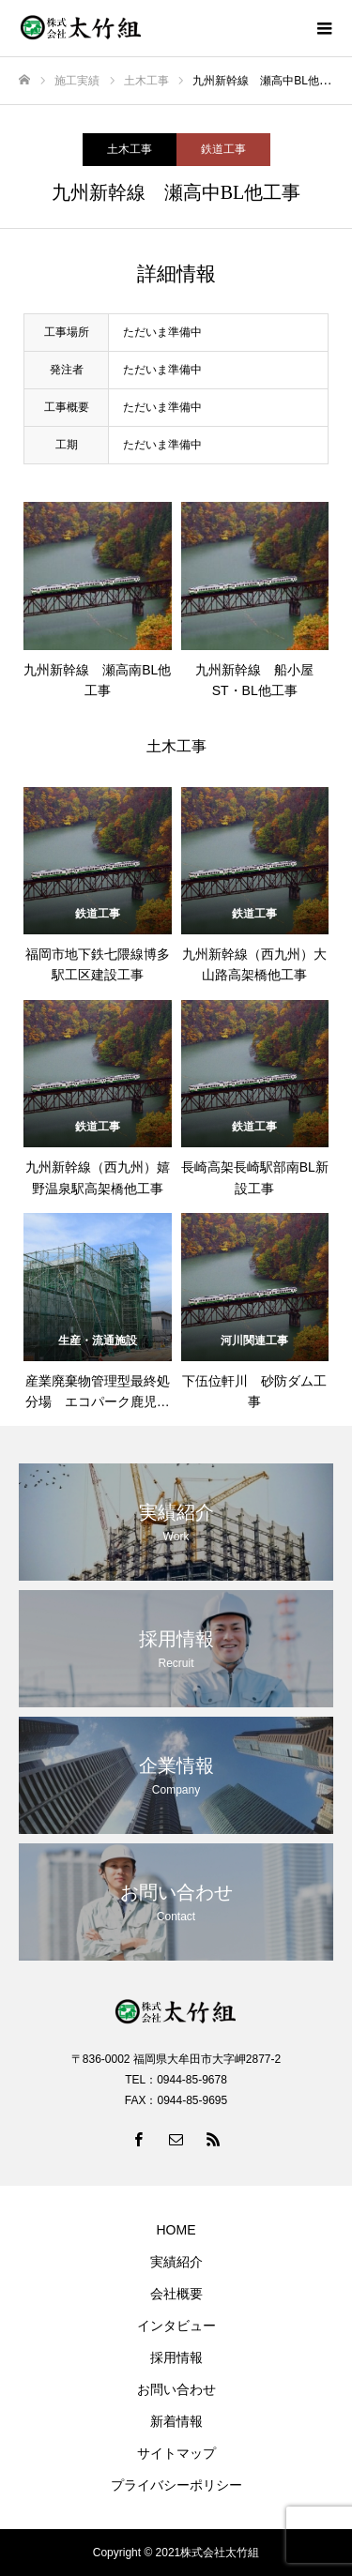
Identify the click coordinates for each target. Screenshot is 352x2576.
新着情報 (176, 2421)
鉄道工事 (223, 149)
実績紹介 (176, 2261)
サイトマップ (176, 2453)
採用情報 (176, 2357)
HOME (176, 2229)
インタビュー (176, 2325)
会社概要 (176, 2293)
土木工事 (129, 149)
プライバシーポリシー (176, 2485)
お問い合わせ (176, 2389)
